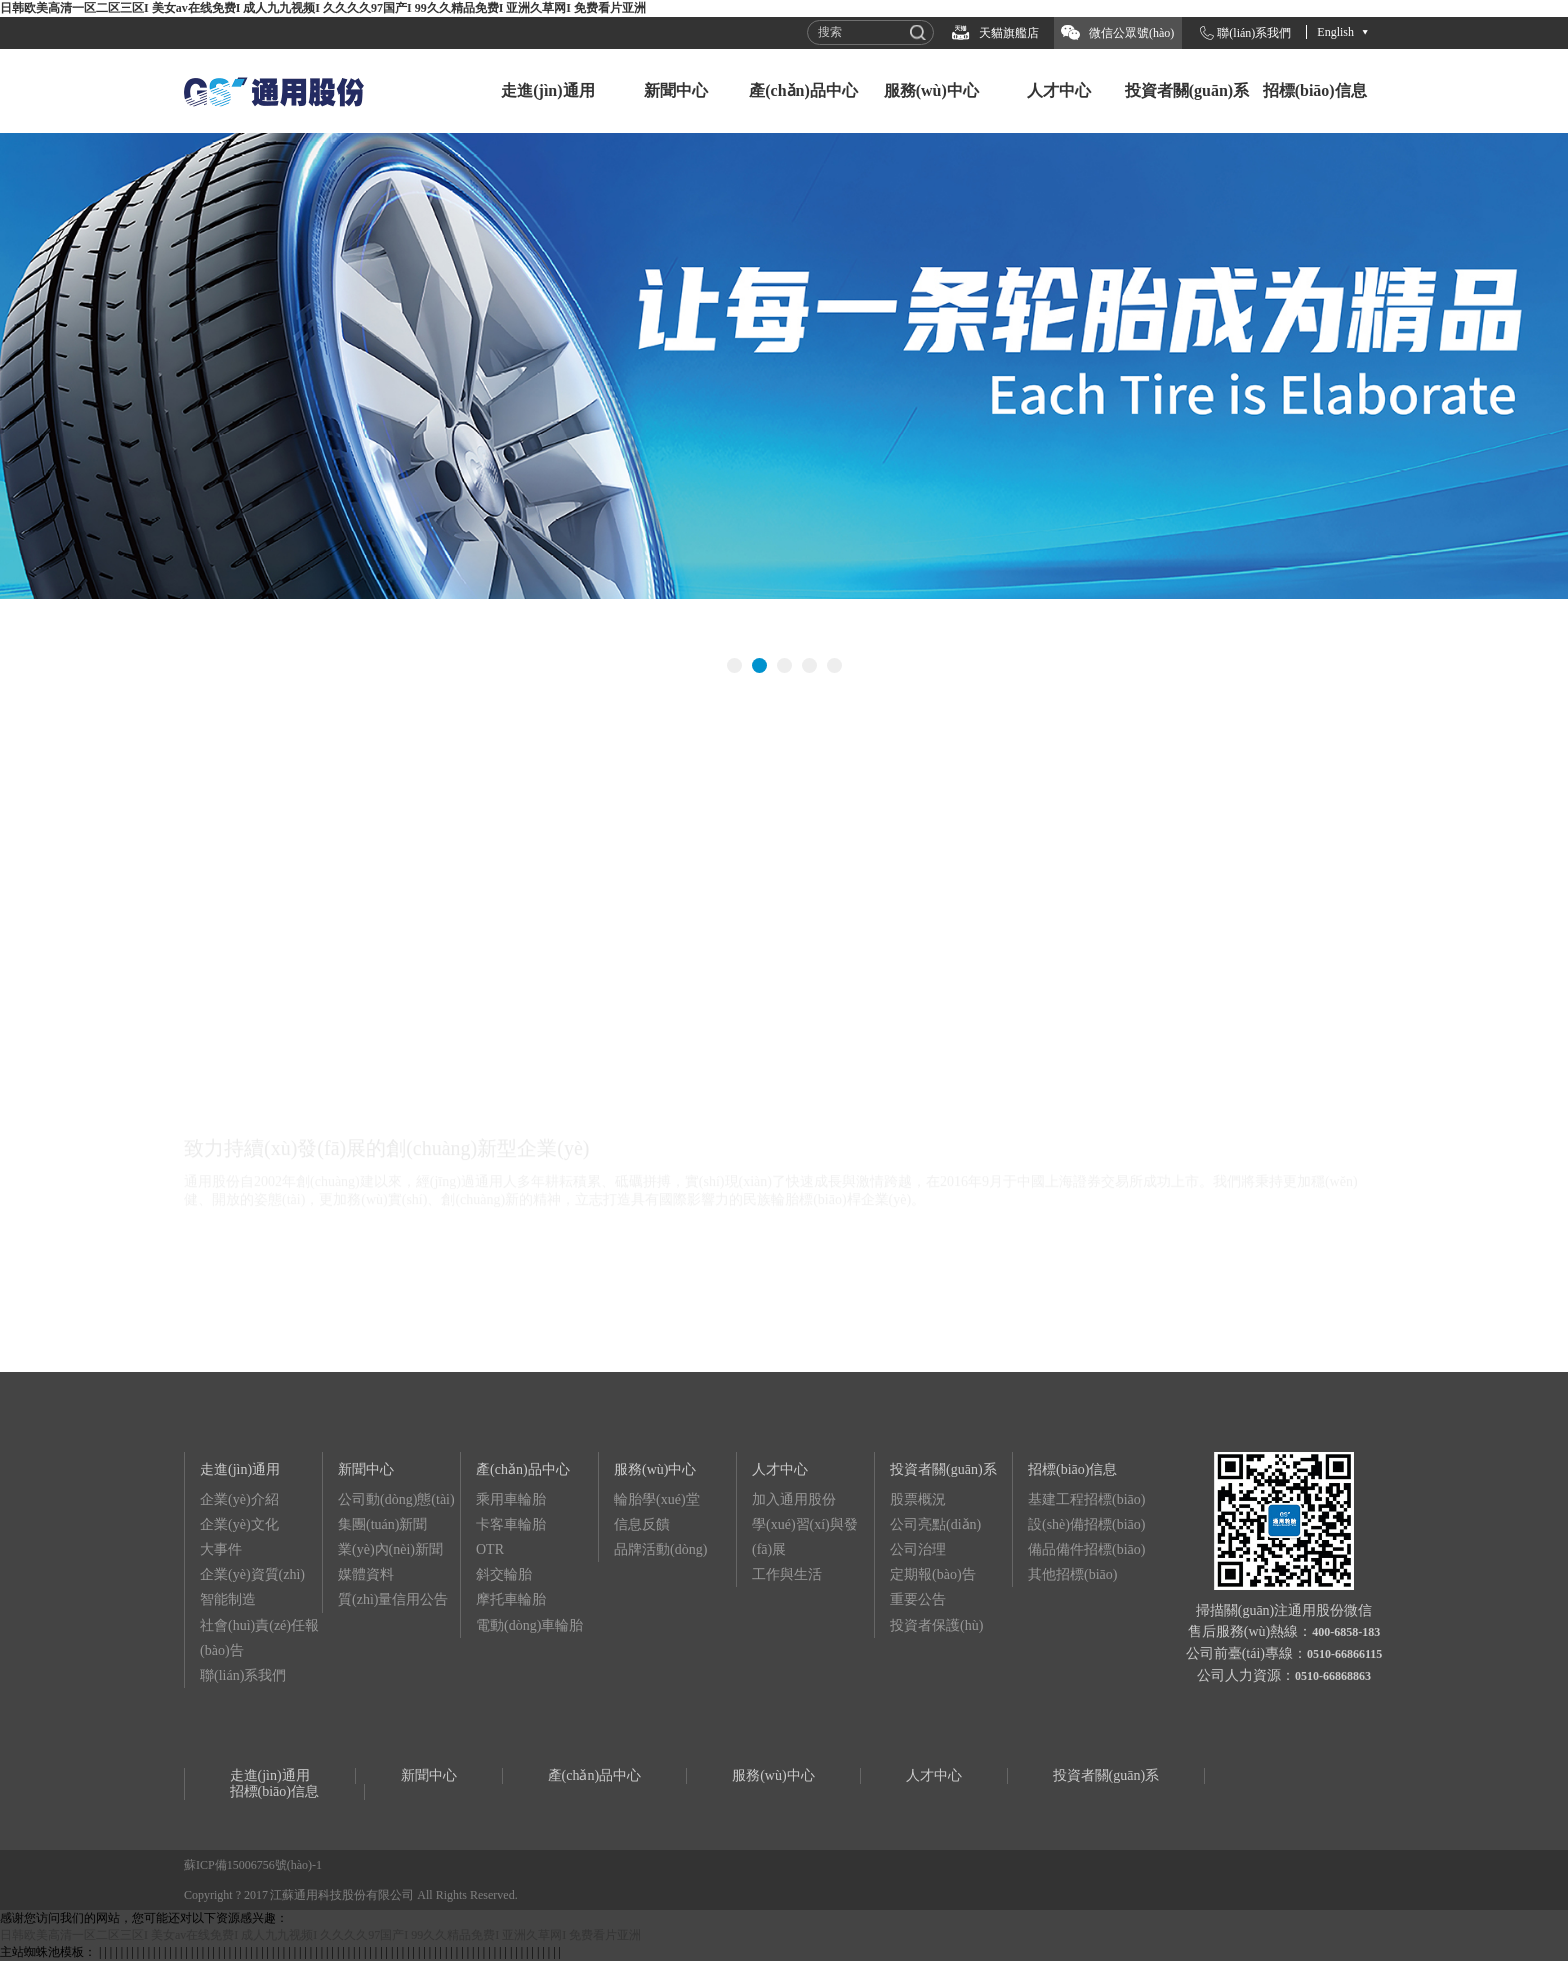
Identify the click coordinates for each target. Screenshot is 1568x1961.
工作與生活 (787, 1574)
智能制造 (228, 1599)
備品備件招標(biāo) (1086, 1549)
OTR (490, 1549)
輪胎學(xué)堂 (657, 1499)
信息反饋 (642, 1524)
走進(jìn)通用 (547, 90)
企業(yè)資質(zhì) (252, 1574)
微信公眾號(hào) (1131, 33)
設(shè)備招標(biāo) (1086, 1524)
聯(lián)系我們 (1254, 33)
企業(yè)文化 (239, 1524)
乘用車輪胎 (511, 1499)
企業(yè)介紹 (239, 1499)
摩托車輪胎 (511, 1599)
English (1335, 32)
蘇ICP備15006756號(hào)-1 (253, 1865)
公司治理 (918, 1549)
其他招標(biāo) (1072, 1574)
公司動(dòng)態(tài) (396, 1499)
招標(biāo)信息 (1315, 90)
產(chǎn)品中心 (803, 90)
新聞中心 (676, 90)
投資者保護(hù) (936, 1625)
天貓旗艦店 (1009, 33)
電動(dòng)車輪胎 (529, 1625)
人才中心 (1059, 90)
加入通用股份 (794, 1499)
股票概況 (918, 1499)
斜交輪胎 (504, 1574)
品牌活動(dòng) (660, 1549)
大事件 (221, 1549)
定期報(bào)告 (933, 1574)
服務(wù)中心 (931, 90)
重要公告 (918, 1599)
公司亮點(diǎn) (935, 1524)
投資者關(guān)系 (1187, 90)
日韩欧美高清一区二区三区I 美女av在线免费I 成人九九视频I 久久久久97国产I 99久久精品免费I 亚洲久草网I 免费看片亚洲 (323, 8)
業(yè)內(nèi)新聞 (390, 1549)
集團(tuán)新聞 (382, 1524)
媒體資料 (366, 1574)
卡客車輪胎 (511, 1524)
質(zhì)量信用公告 (393, 1599)
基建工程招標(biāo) (1086, 1499)
